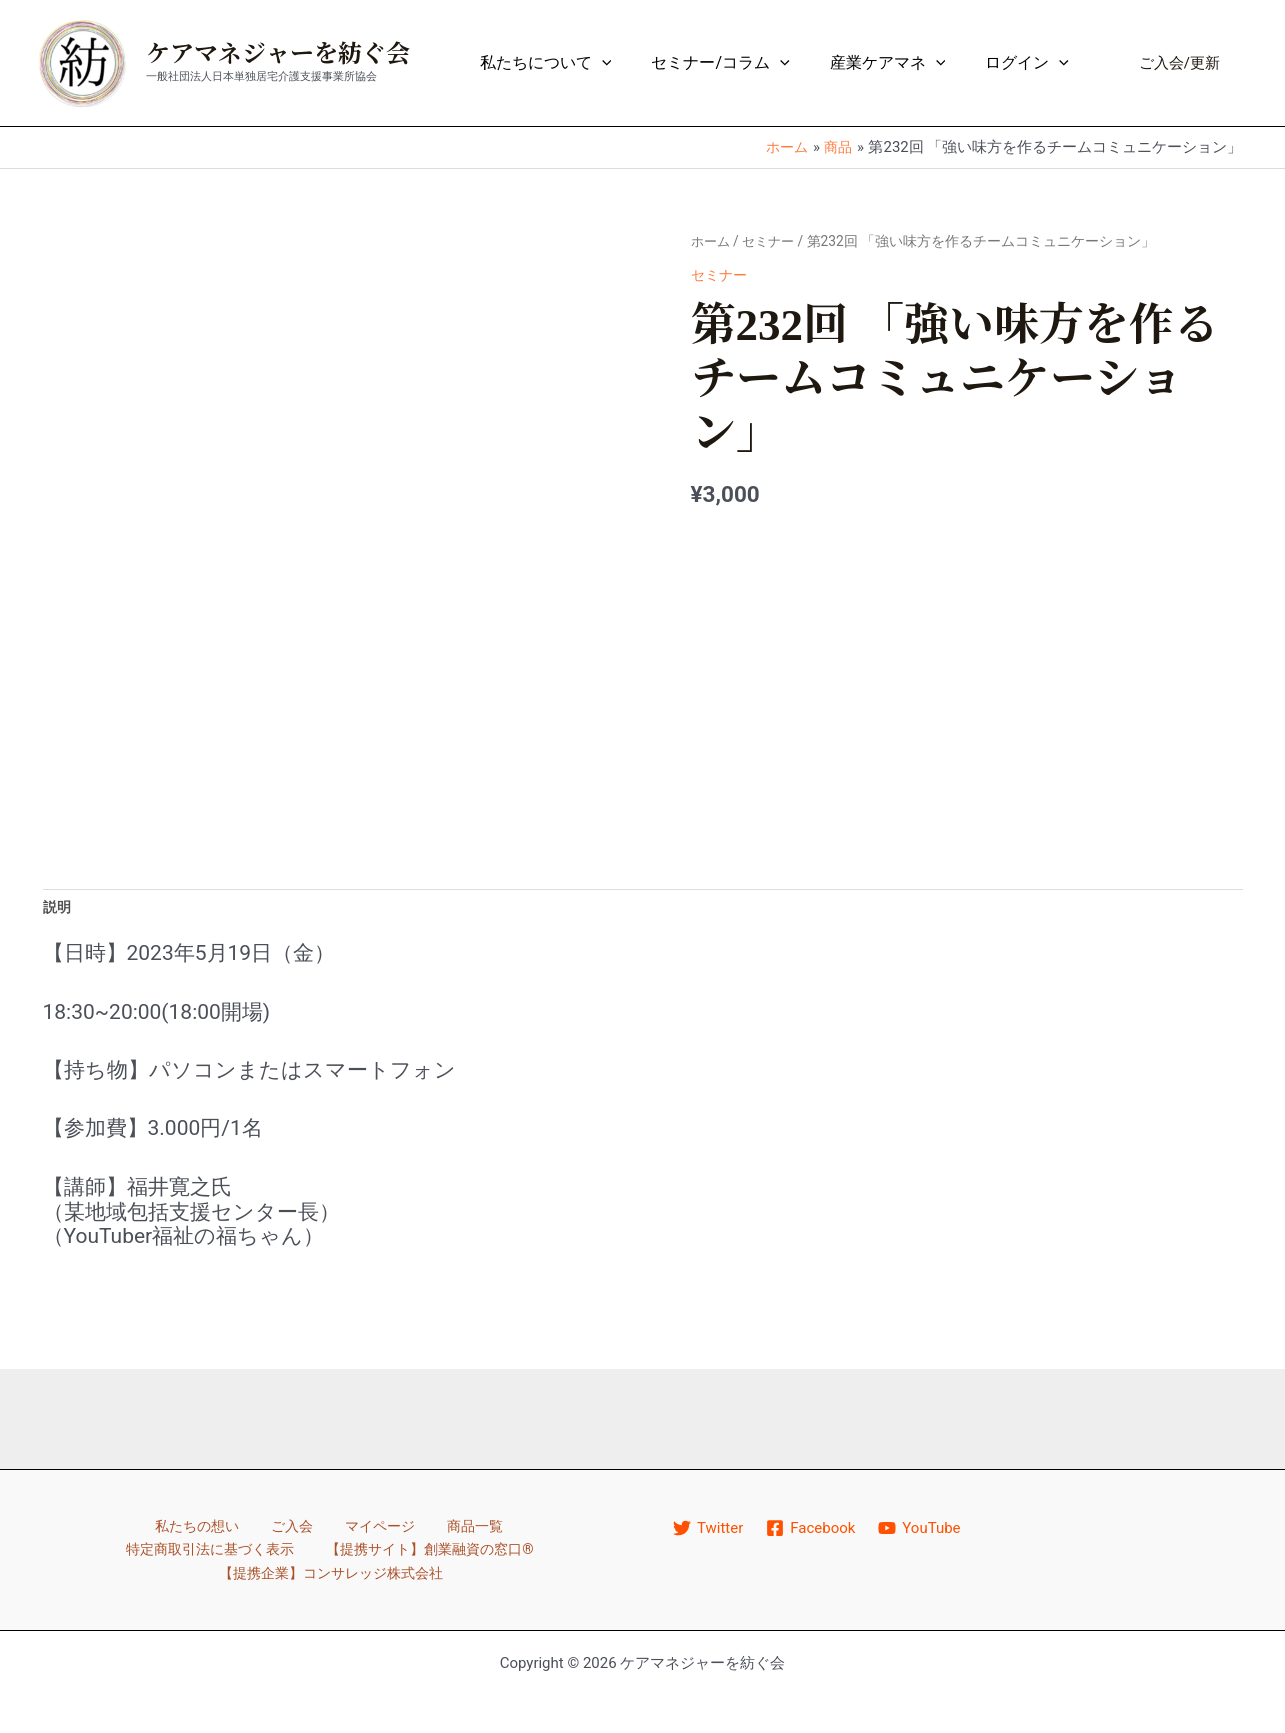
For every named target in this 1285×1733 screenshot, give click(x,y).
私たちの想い (102, 1529)
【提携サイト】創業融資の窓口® (198, 1553)
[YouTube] (922, 1531)
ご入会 (190, 1529)
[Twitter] (709, 1531)
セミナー (773, 241)
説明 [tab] (58, 909)
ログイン (1031, 63)
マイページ (270, 1529)
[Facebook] (812, 1531)
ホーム (712, 241)
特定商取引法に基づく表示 (502, 1529)
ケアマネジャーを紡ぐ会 (278, 54)
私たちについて (574, 63)
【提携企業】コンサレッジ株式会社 (460, 1553)
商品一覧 (358, 1529)
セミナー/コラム (740, 63)
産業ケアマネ (900, 63)
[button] (1179, 63)
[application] (630, 63)
